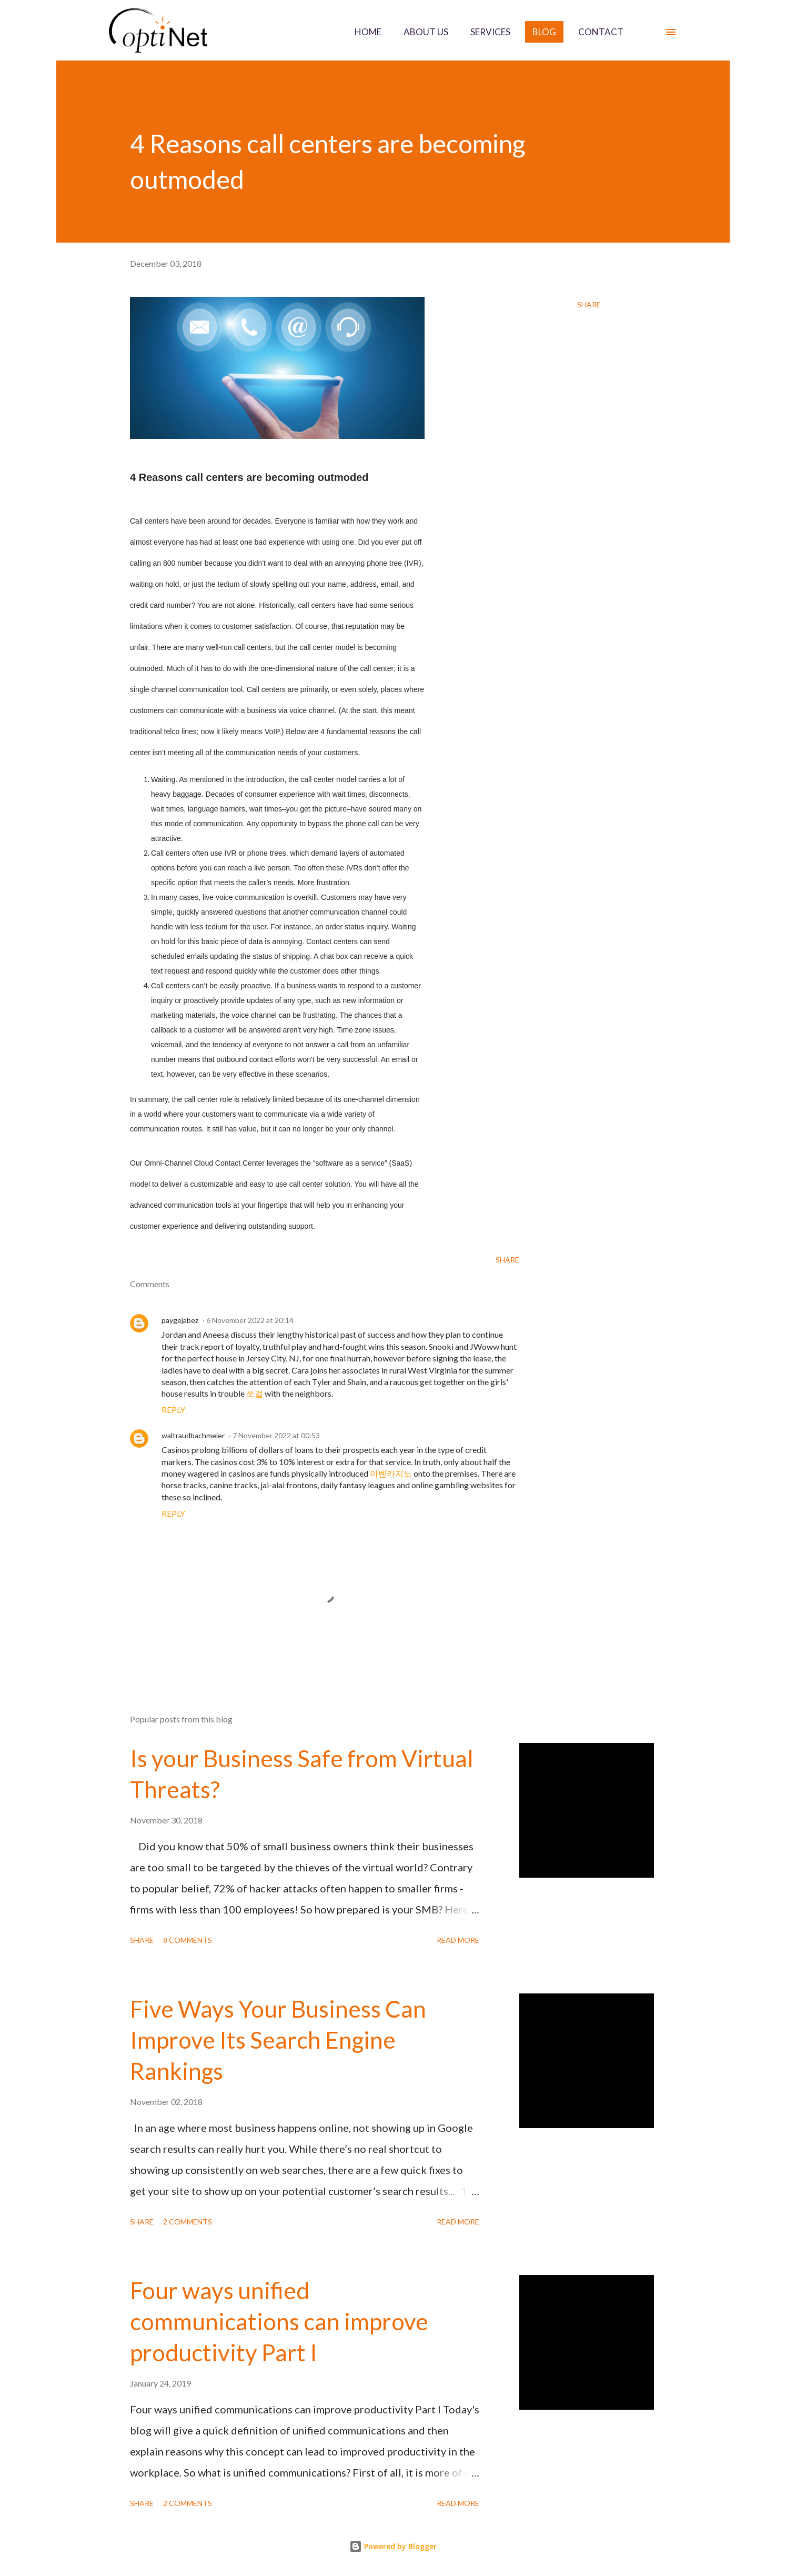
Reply (173, 1410)
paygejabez (180, 1320)
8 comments (187, 1940)
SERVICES (490, 31)
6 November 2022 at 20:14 (250, 1320)
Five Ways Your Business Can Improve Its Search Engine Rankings (278, 2039)
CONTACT (600, 31)
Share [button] (589, 304)
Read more (458, 1940)
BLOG (544, 31)
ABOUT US (426, 31)
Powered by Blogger (393, 2546)
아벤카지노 (391, 1473)
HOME (368, 31)
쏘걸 (254, 1393)
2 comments (187, 2221)
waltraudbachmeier (193, 1435)
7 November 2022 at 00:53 (276, 1435)
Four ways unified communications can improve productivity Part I (279, 2321)
